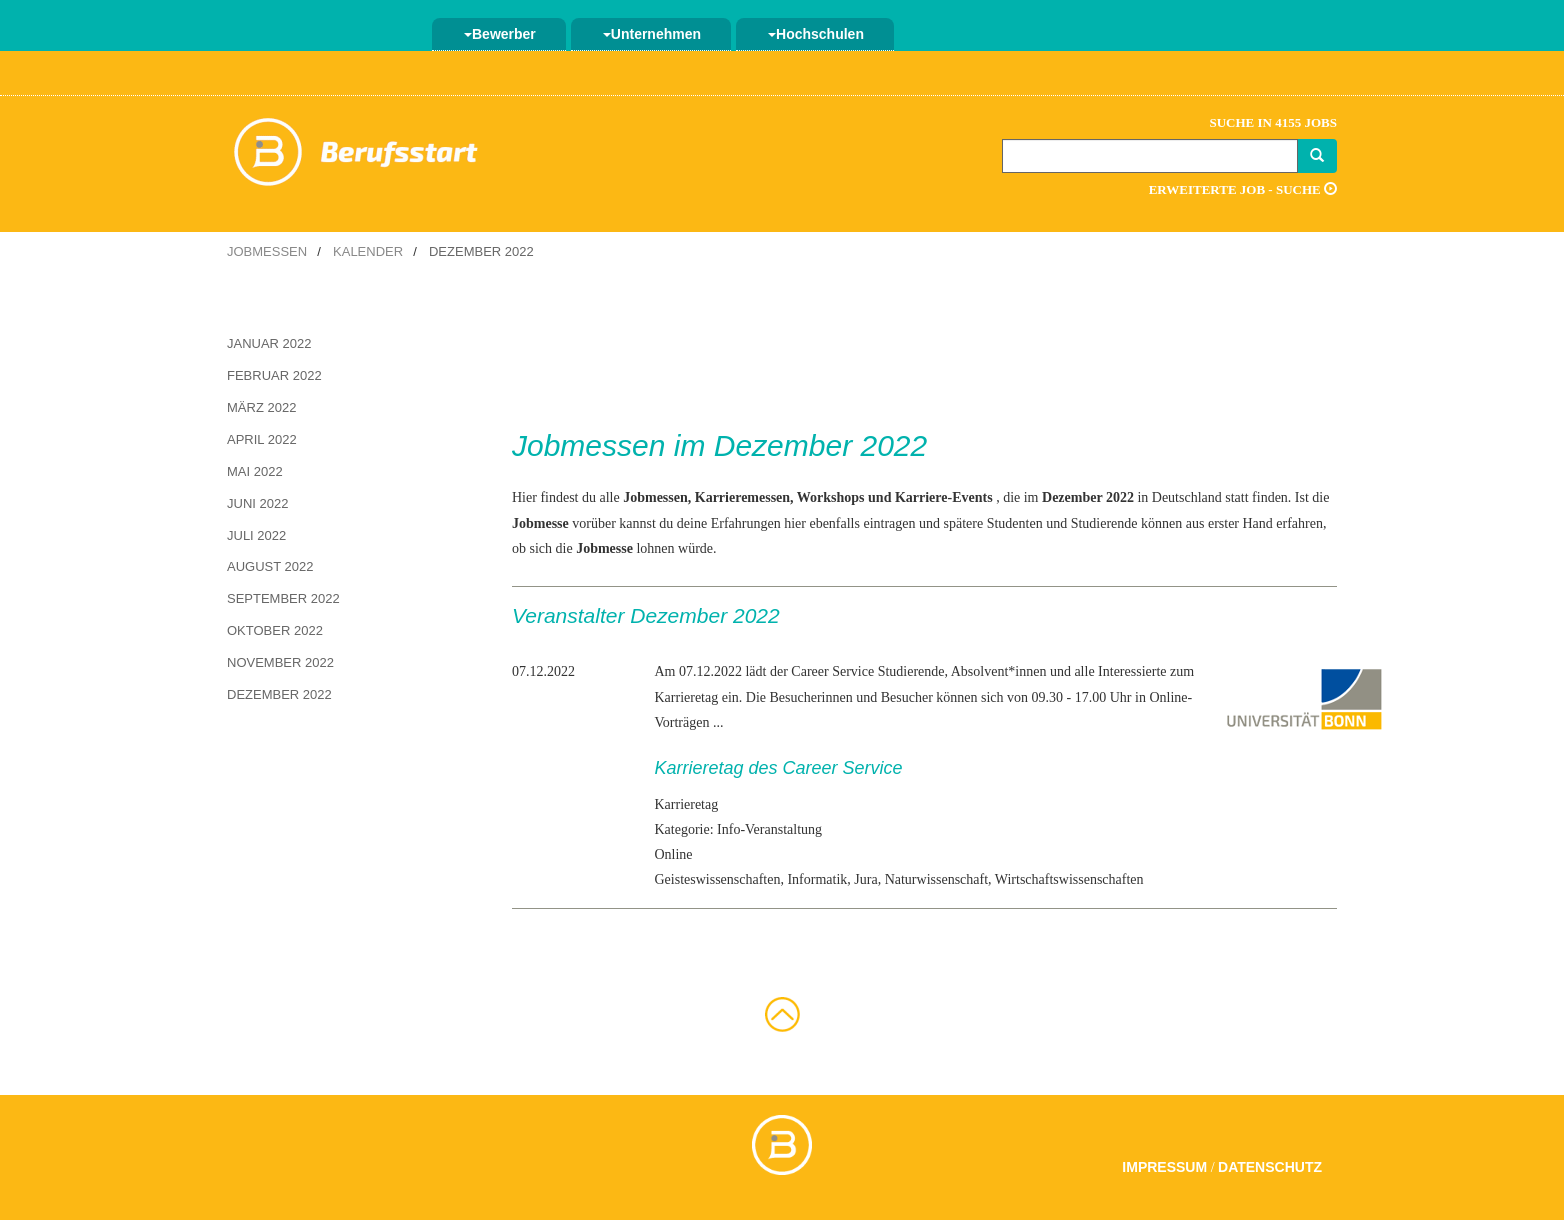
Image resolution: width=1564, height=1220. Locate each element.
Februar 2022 (274, 375)
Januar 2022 (269, 343)
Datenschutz (1270, 1167)
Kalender (368, 251)
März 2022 (261, 407)
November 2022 (280, 662)
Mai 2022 (255, 471)
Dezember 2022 (279, 694)
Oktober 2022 (275, 630)
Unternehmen (652, 34)
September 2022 (283, 598)
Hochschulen (816, 34)
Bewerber (500, 34)
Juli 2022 (256, 535)
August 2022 (270, 566)
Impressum (1164, 1167)
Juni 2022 (257, 503)
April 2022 (262, 439)
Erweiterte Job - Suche (1243, 189)
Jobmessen (267, 251)
